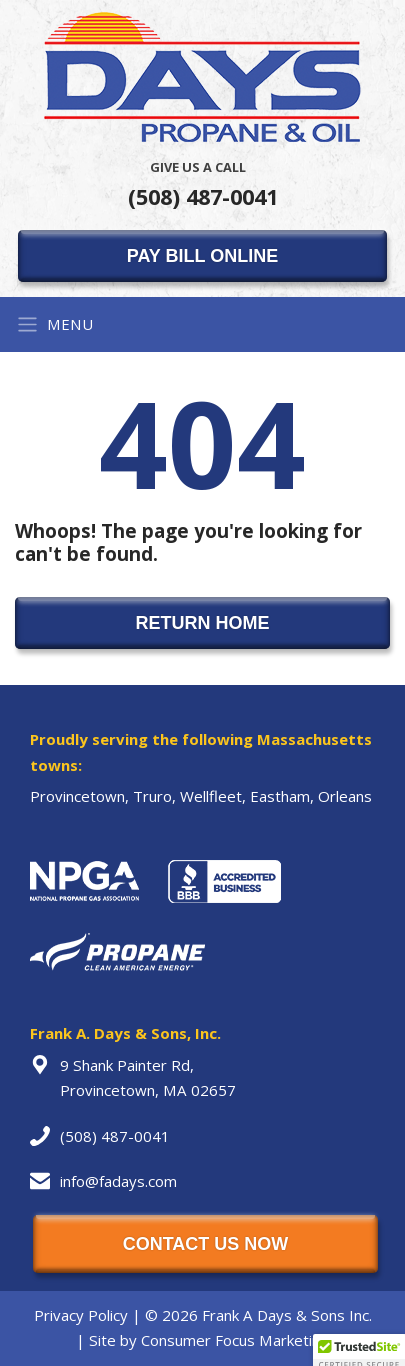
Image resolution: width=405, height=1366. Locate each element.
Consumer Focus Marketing (235, 1340)
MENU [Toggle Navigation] (54, 324)
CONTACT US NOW (206, 1244)
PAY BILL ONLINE (202, 256)
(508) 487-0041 (203, 184)
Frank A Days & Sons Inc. (287, 1315)
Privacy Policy (81, 1315)
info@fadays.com (118, 1181)
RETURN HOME (203, 623)
